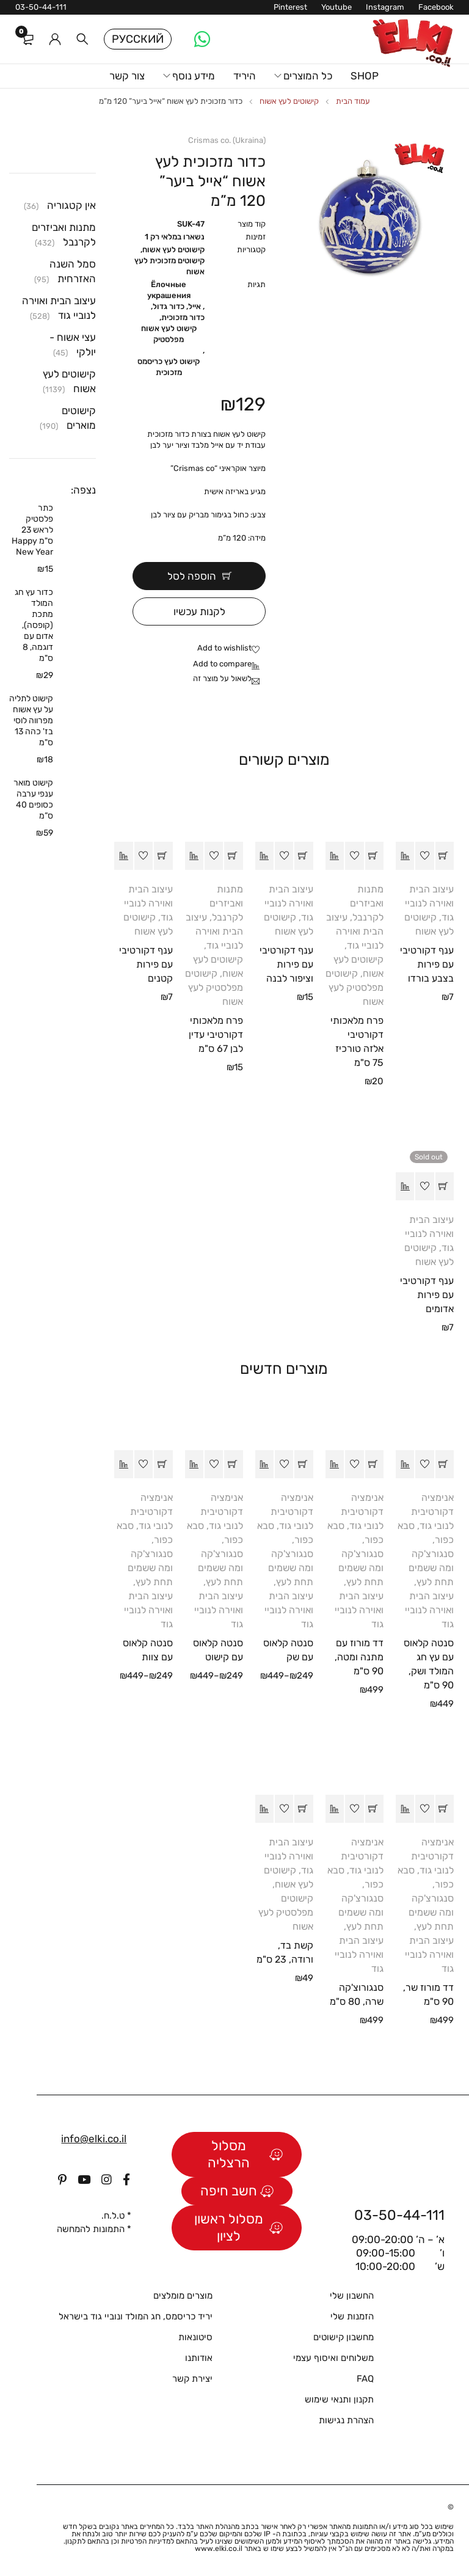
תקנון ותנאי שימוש (339, 2398)
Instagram (385, 7)
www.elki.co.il (218, 2548)
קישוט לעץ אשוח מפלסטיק (169, 334)
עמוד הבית (353, 101)
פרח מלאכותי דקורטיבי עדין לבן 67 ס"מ (216, 1034)
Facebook (436, 7)
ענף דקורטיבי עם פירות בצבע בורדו (427, 963)
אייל (194, 306)
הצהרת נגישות (346, 2419)
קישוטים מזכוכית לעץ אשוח (169, 266)
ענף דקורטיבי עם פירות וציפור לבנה (286, 963)
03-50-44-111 (41, 7)
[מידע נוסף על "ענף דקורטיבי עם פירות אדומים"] (444, 1186)
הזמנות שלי (352, 2315)
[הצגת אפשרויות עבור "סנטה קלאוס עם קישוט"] (233, 1464)
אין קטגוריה (71, 205)
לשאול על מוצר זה (222, 678)
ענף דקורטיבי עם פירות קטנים (146, 963)
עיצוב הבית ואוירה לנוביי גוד (429, 902)
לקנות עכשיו (199, 611)
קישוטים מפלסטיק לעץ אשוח (354, 987)
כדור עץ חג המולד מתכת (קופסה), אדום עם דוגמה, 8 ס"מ (34, 625)
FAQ (365, 2378)
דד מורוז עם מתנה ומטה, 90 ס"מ (359, 1656)
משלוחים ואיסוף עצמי (333, 2357)
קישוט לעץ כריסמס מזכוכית (168, 367)
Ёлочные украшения (169, 290)
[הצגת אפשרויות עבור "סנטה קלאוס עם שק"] (303, 1464)
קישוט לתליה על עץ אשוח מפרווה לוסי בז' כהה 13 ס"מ (31, 720)
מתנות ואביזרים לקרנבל (367, 902)
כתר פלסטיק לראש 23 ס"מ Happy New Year (32, 530)
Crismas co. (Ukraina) (227, 140)
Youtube (336, 7)
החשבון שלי (352, 2295)
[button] (444, 855)
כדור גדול (168, 306)
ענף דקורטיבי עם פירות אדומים (427, 1294)
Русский (138, 39)
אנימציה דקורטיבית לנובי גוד (432, 1511)
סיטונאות (195, 2336)
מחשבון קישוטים (343, 2336)
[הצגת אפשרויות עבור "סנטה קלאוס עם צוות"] (163, 1464)
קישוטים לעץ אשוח (289, 101)
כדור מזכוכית (183, 317)
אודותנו (199, 2357)
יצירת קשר (192, 2378)
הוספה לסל (191, 576)
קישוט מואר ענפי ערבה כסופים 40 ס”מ (33, 799)
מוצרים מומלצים (183, 2295)
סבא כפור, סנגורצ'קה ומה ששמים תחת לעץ (426, 1553)
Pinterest (290, 7)
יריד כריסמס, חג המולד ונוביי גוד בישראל (136, 2315)
